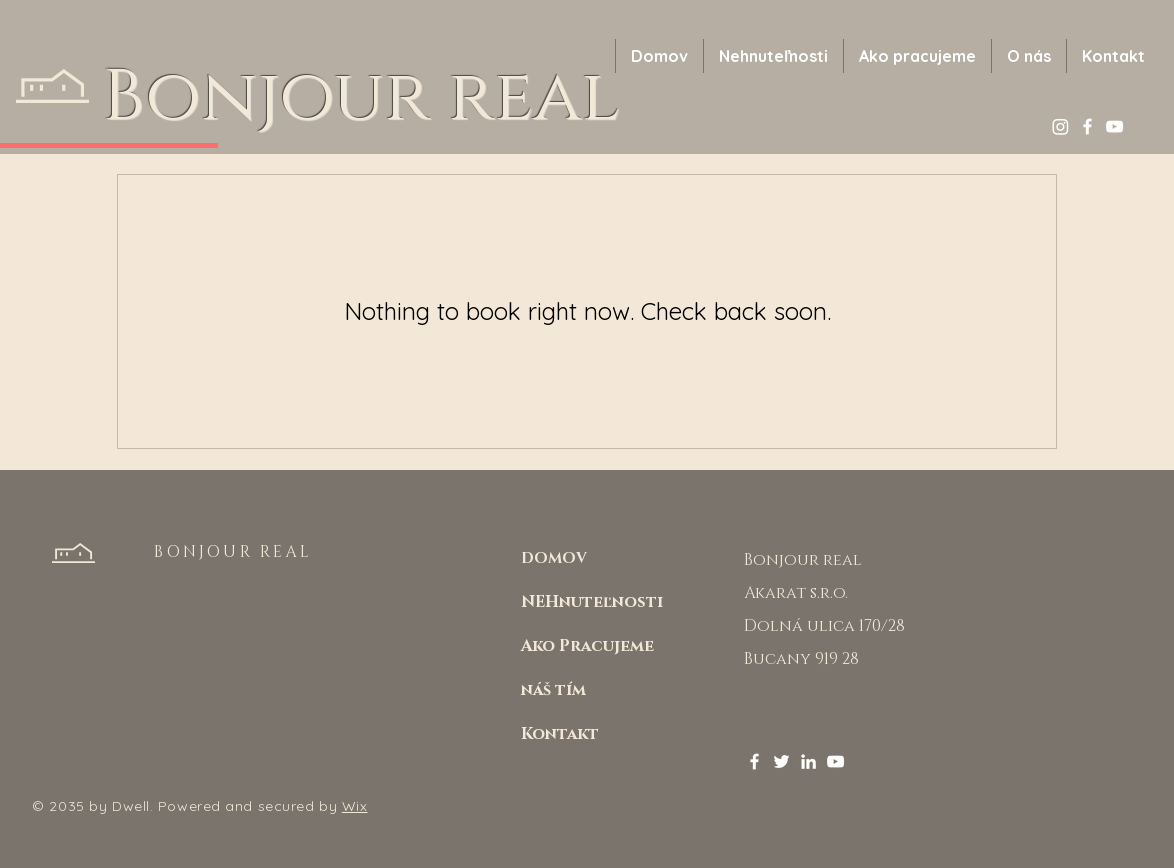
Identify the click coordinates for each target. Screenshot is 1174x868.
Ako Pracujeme (587, 646)
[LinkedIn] (808, 761)
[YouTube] (1114, 126)
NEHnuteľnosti (592, 602)
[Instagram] (1060, 126)
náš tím (553, 690)
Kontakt (560, 734)
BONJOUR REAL (232, 552)
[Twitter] (781, 761)
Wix (355, 806)
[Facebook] (1087, 126)
